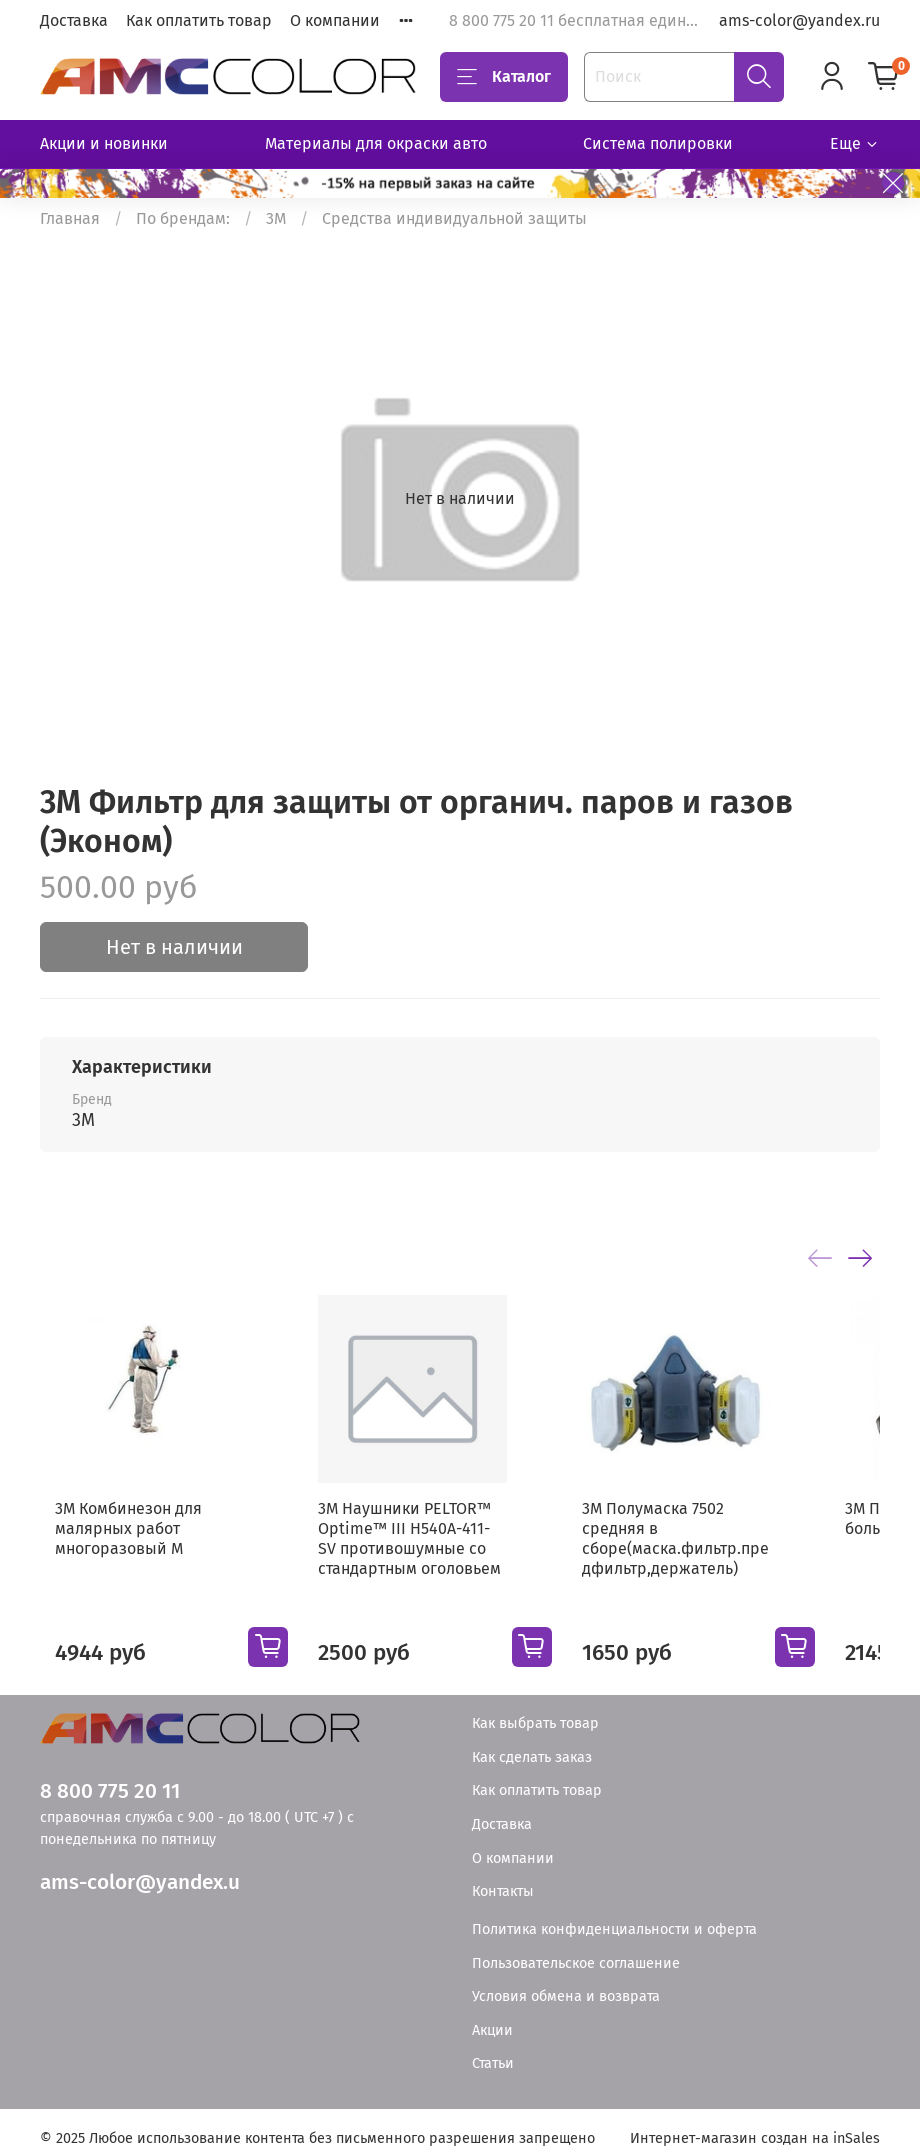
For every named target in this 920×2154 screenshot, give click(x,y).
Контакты (503, 1878)
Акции (492, 2016)
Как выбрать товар (535, 1710)
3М (276, 218)
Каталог (504, 77)
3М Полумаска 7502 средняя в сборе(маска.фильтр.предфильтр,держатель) (724, 1565)
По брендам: (183, 218)
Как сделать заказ (532, 1744)
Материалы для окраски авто (376, 143)
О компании (335, 20)
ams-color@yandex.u (140, 1868)
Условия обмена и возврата (566, 1983)
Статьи (493, 2050)
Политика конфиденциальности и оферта (614, 1916)
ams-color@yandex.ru (799, 20)
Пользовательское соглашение (576, 1949)
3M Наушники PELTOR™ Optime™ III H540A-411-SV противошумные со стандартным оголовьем (424, 1565)
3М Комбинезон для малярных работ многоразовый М (113, 1555)
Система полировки (658, 143)
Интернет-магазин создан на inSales (755, 2124)
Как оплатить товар (199, 20)
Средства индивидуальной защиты (454, 218)
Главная (70, 218)
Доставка (74, 20)
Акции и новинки (104, 143)
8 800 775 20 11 (110, 1778)
